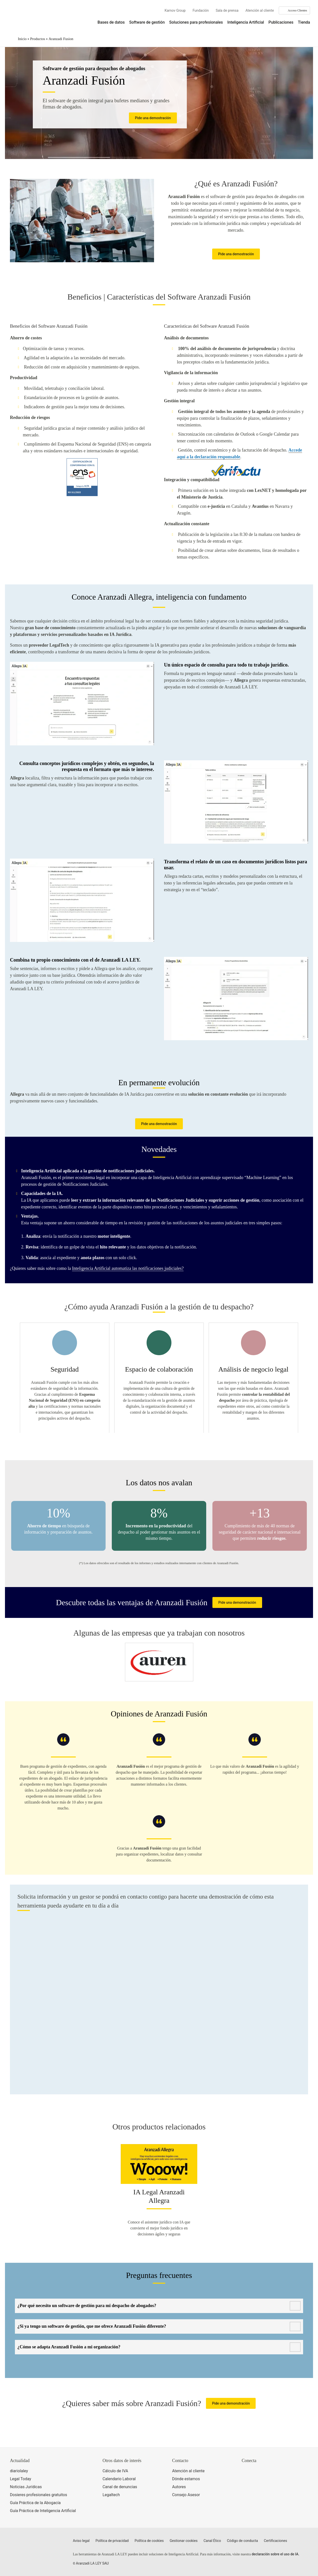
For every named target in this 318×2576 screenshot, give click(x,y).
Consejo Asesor (186, 2494)
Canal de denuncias (120, 2486)
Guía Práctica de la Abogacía (35, 2502)
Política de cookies (149, 2541)
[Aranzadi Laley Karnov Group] (25, 18)
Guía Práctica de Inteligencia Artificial (43, 2510)
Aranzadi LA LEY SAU (92, 2563)
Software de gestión (147, 22)
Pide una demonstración (237, 1602)
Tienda (304, 22)
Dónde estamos (186, 2478)
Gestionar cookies (184, 2541)
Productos (37, 39)
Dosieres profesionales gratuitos (38, 2494)
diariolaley (19, 2471)
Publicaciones (281, 22)
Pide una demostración (153, 118)
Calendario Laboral (119, 2478)
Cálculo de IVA (115, 2471)
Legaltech (111, 2494)
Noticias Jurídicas (26, 2486)
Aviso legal (81, 2541)
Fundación (201, 10)
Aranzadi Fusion (60, 39)
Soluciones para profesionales (196, 22)
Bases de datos (111, 22)
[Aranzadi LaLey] (29, 2544)
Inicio (22, 39)
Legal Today (20, 2478)
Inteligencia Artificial (245, 22)
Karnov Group (175, 10)
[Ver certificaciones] (264, 2492)
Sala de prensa (227, 10)
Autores (179, 2486)
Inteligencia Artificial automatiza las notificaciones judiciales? (128, 1268)
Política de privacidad (112, 2541)
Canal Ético (212, 2541)
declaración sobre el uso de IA (275, 2554)
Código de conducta (242, 2541)
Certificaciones (275, 2541)
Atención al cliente (259, 10)
